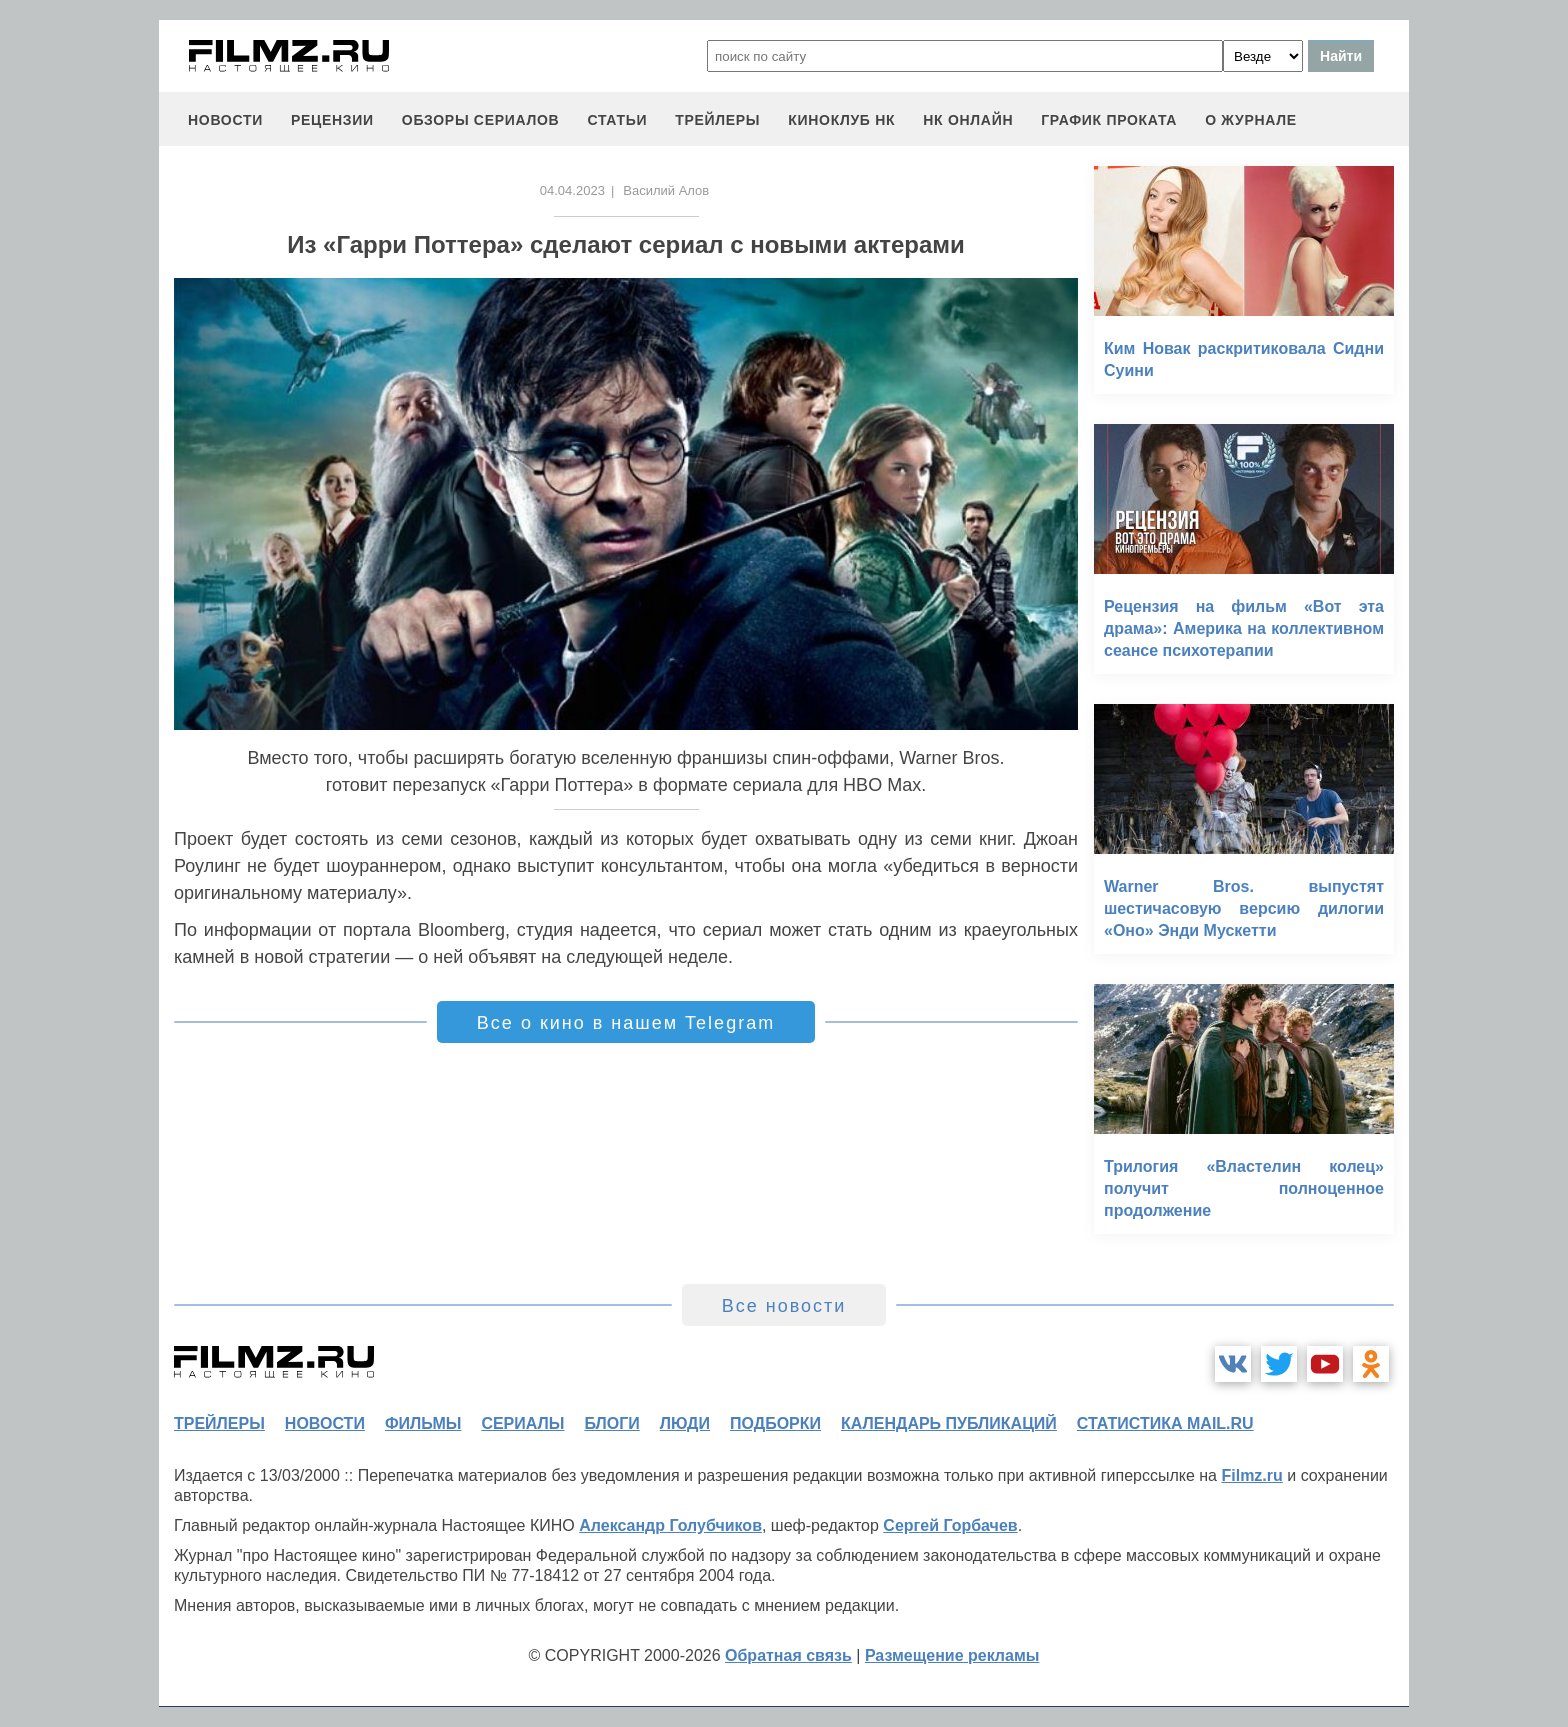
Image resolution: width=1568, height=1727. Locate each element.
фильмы (423, 1423)
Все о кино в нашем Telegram (626, 1023)
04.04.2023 (572, 190)
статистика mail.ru (1165, 1423)
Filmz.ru (1251, 1475)
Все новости (784, 1306)
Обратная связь (788, 1655)
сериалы (522, 1423)
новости (225, 120)
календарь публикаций (949, 1423)
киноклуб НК (841, 120)
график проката (1109, 120)
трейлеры (717, 120)
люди (685, 1423)
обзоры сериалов (481, 120)
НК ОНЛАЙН (968, 120)
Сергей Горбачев (950, 1525)
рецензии (332, 120)
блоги (611, 1423)
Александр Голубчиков (670, 1525)
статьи (617, 120)
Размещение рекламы (952, 1655)
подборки (775, 1423)
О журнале (1251, 120)
